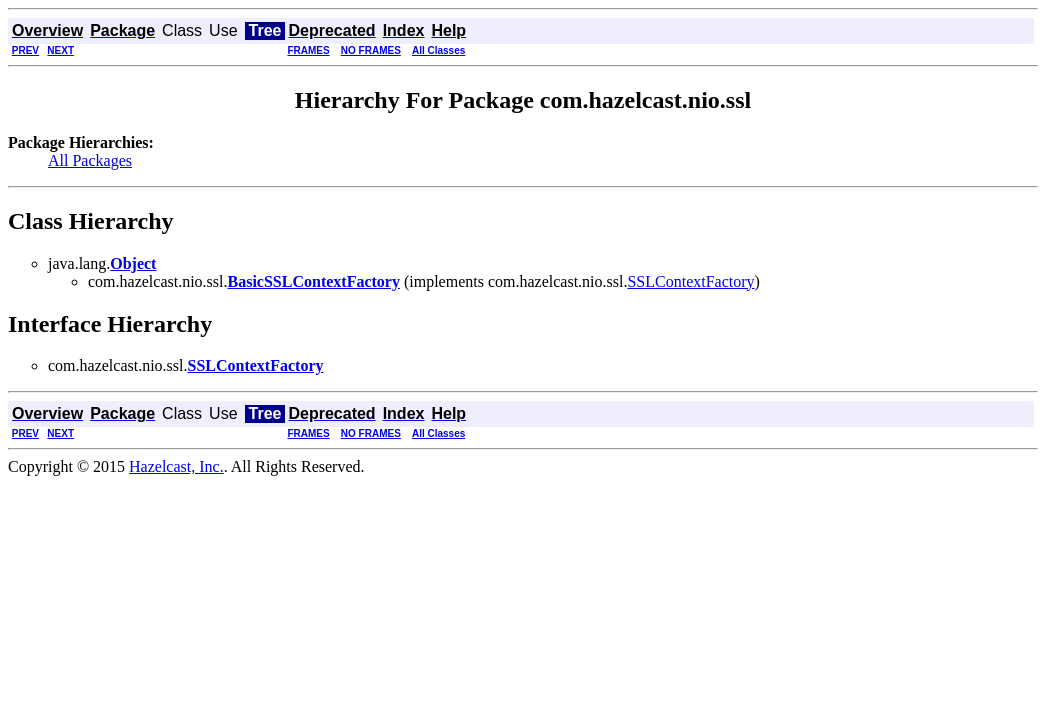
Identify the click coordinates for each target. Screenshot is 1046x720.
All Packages (90, 160)
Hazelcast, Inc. (176, 466)
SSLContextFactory (690, 281)
